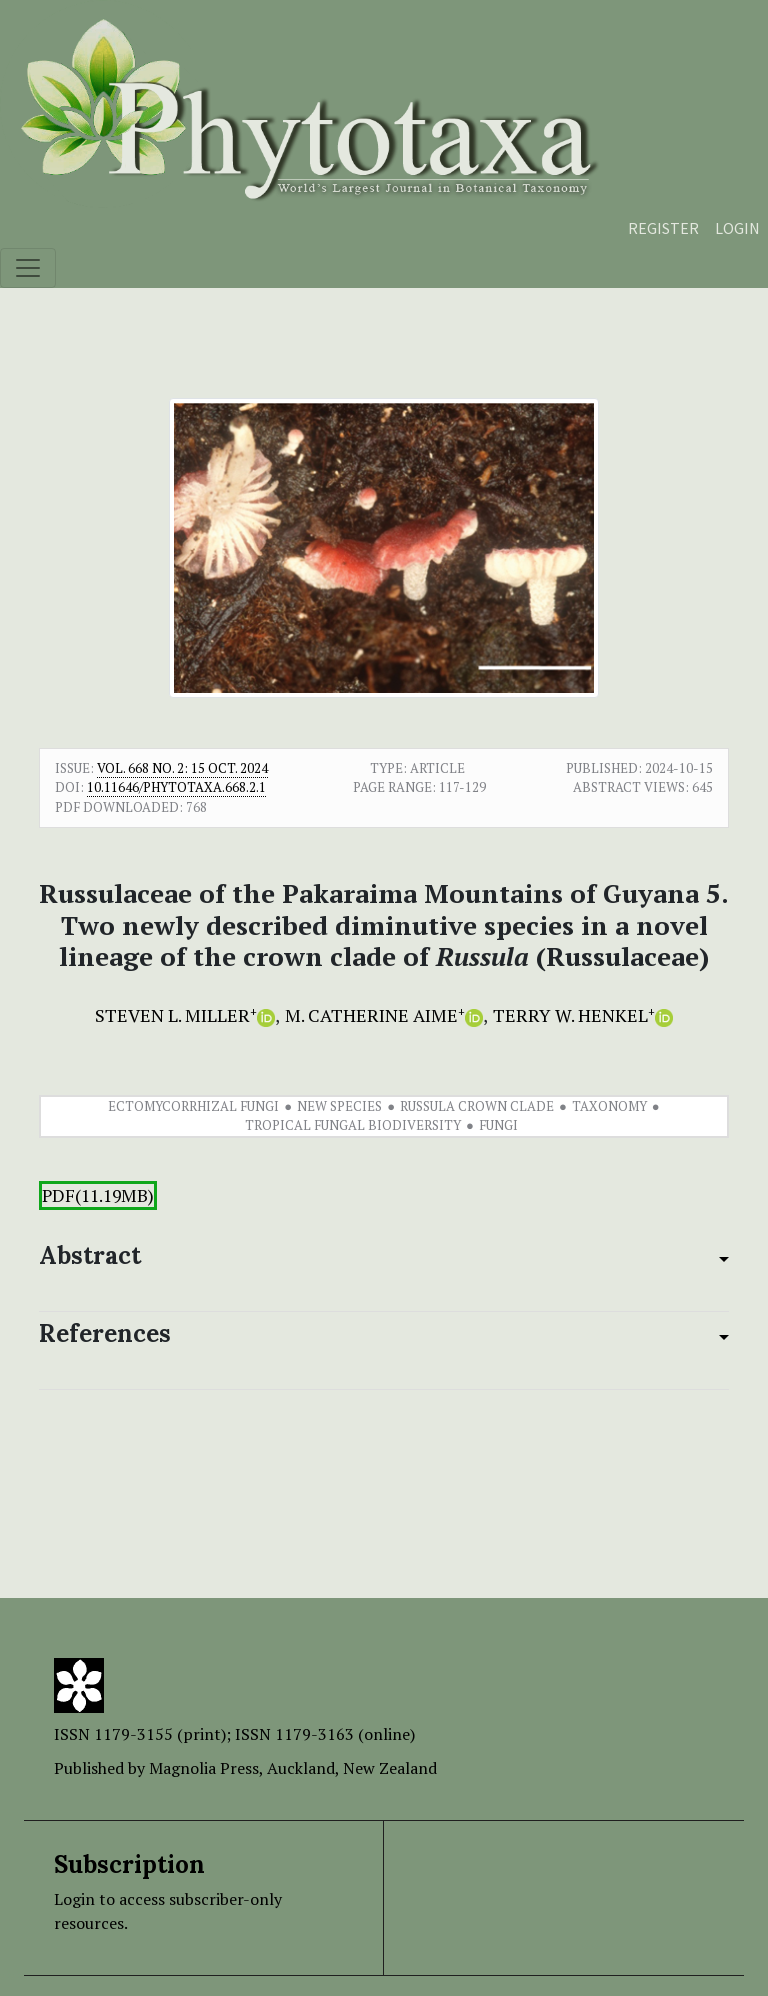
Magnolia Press (204, 1768)
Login (737, 228)
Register (663, 228)
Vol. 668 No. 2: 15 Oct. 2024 (182, 768)
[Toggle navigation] (28, 268)
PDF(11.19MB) (98, 1195)
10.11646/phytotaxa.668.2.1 (176, 787)
